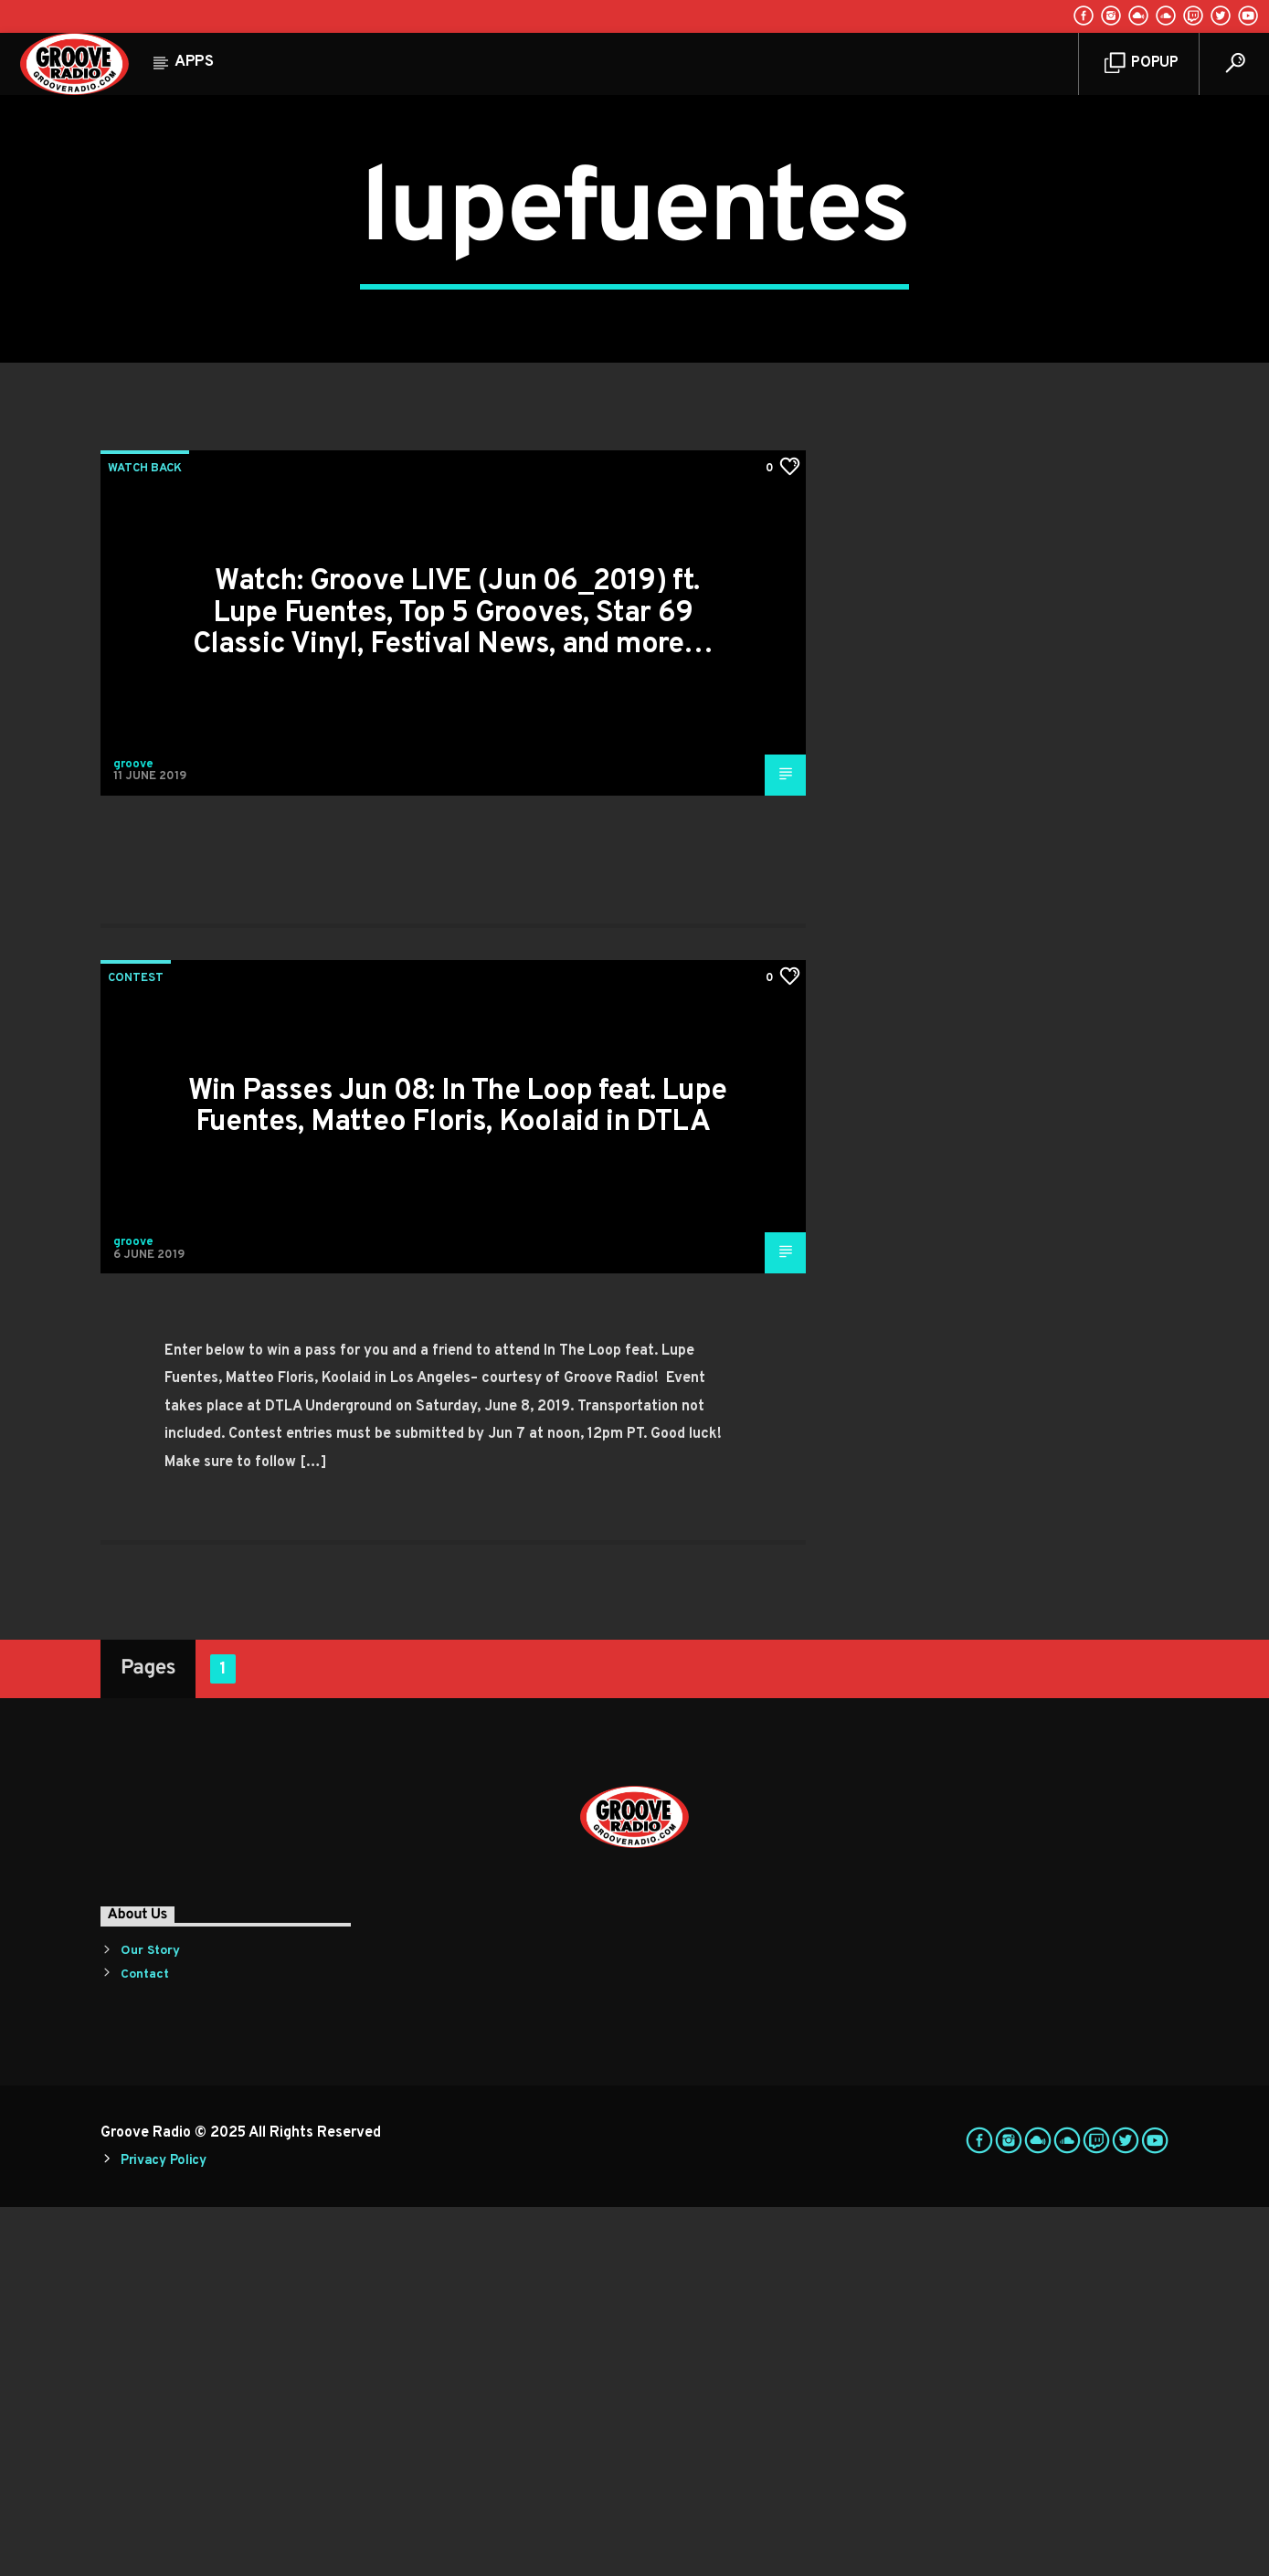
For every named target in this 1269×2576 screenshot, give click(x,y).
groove (133, 1133)
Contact (145, 2343)
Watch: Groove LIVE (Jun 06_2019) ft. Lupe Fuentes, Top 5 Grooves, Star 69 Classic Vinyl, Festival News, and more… (453, 982)
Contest (136, 1347)
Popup (1142, 63)
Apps (194, 62)
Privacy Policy (163, 2530)
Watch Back (145, 837)
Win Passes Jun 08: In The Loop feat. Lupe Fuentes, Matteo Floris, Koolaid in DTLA (457, 1476)
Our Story (150, 2320)
